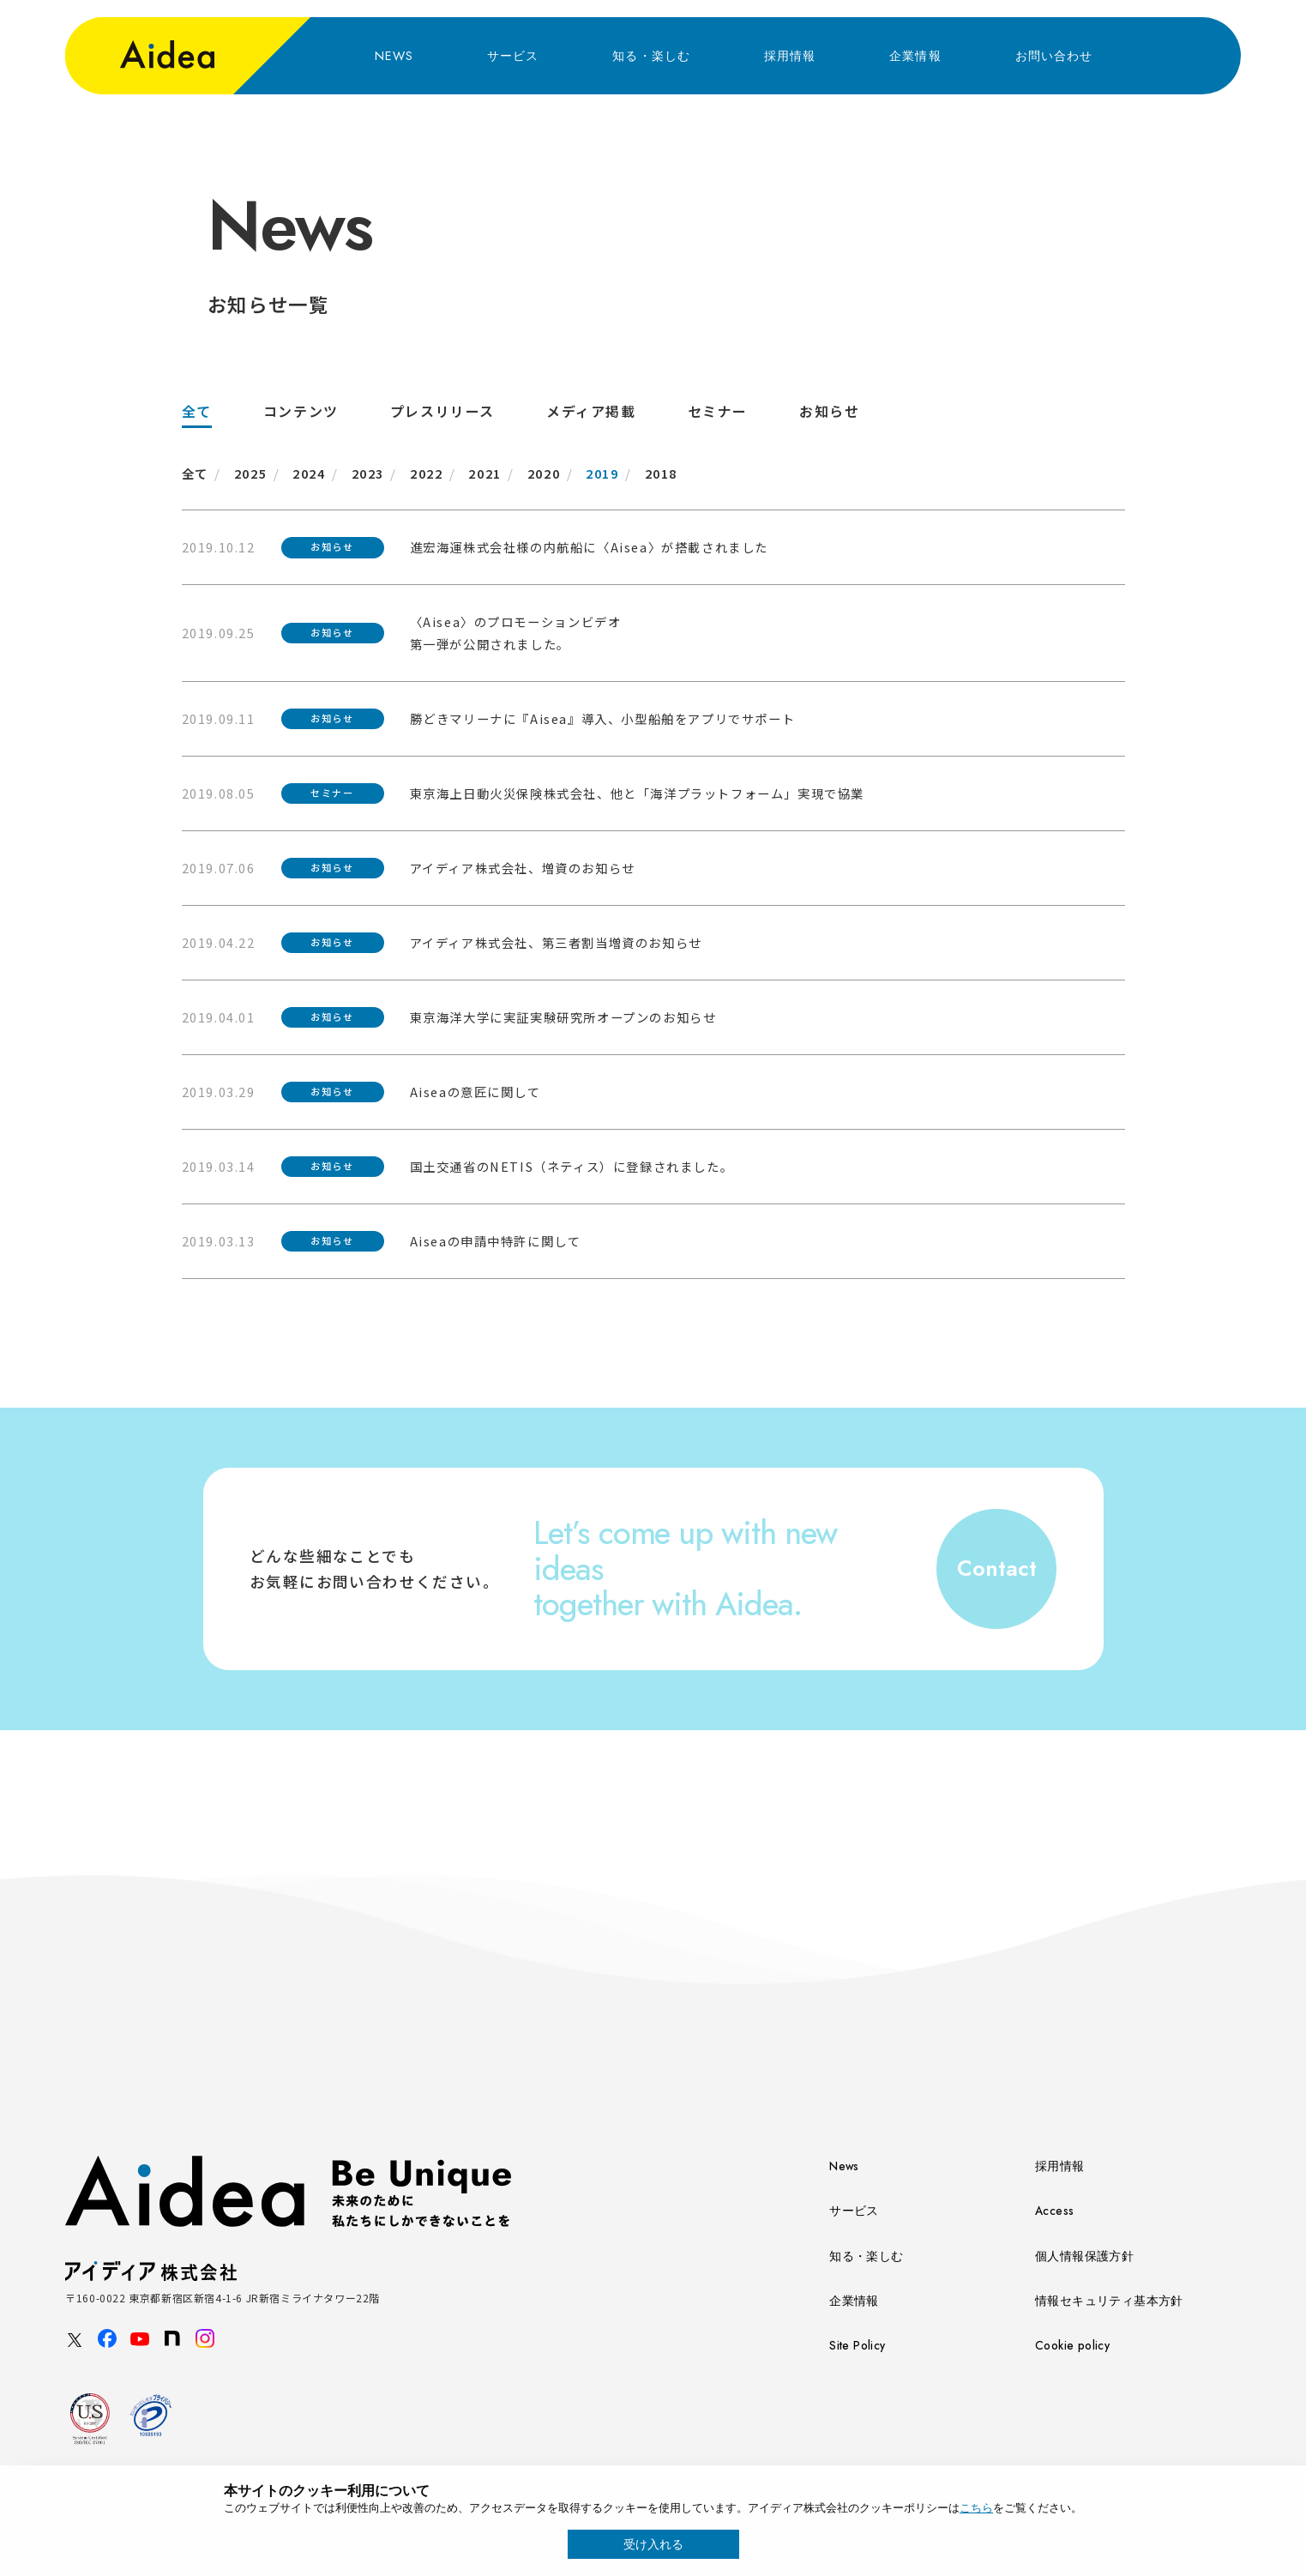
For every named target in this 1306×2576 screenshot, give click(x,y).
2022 (426, 473)
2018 (661, 473)
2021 (484, 473)
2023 (368, 473)
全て (197, 411)
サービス (513, 56)
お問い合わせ (1054, 56)
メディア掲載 (591, 411)
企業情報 (915, 56)
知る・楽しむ (651, 56)
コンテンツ (301, 411)
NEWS (394, 56)
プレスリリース (442, 411)
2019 (602, 473)
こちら (976, 2507)
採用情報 (790, 56)
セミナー (718, 411)
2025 (250, 473)
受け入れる (653, 2544)
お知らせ (829, 411)
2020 (543, 473)
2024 (308, 473)
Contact (997, 1568)
